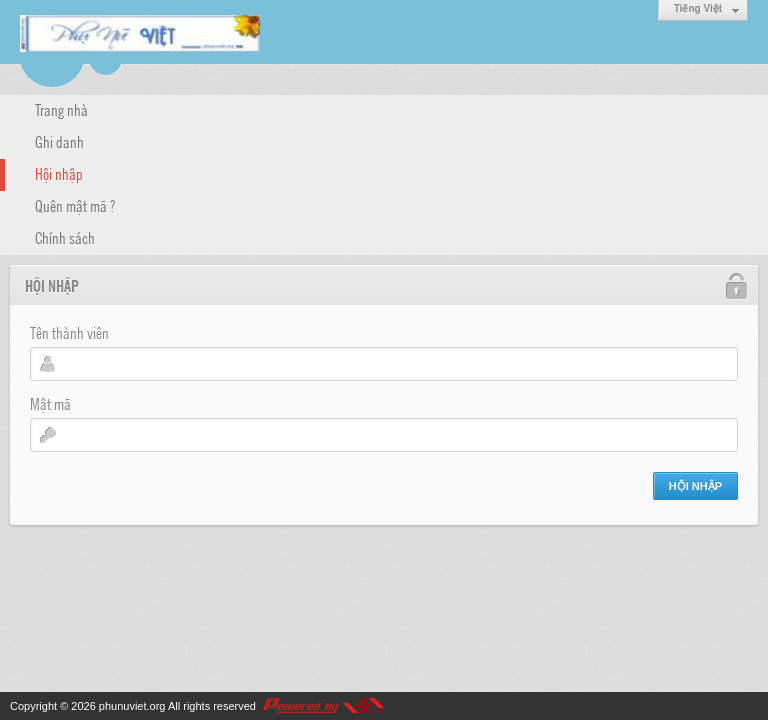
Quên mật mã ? (75, 205)
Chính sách (65, 237)
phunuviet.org (132, 706)
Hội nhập (59, 173)
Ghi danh (59, 141)
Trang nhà (61, 109)
